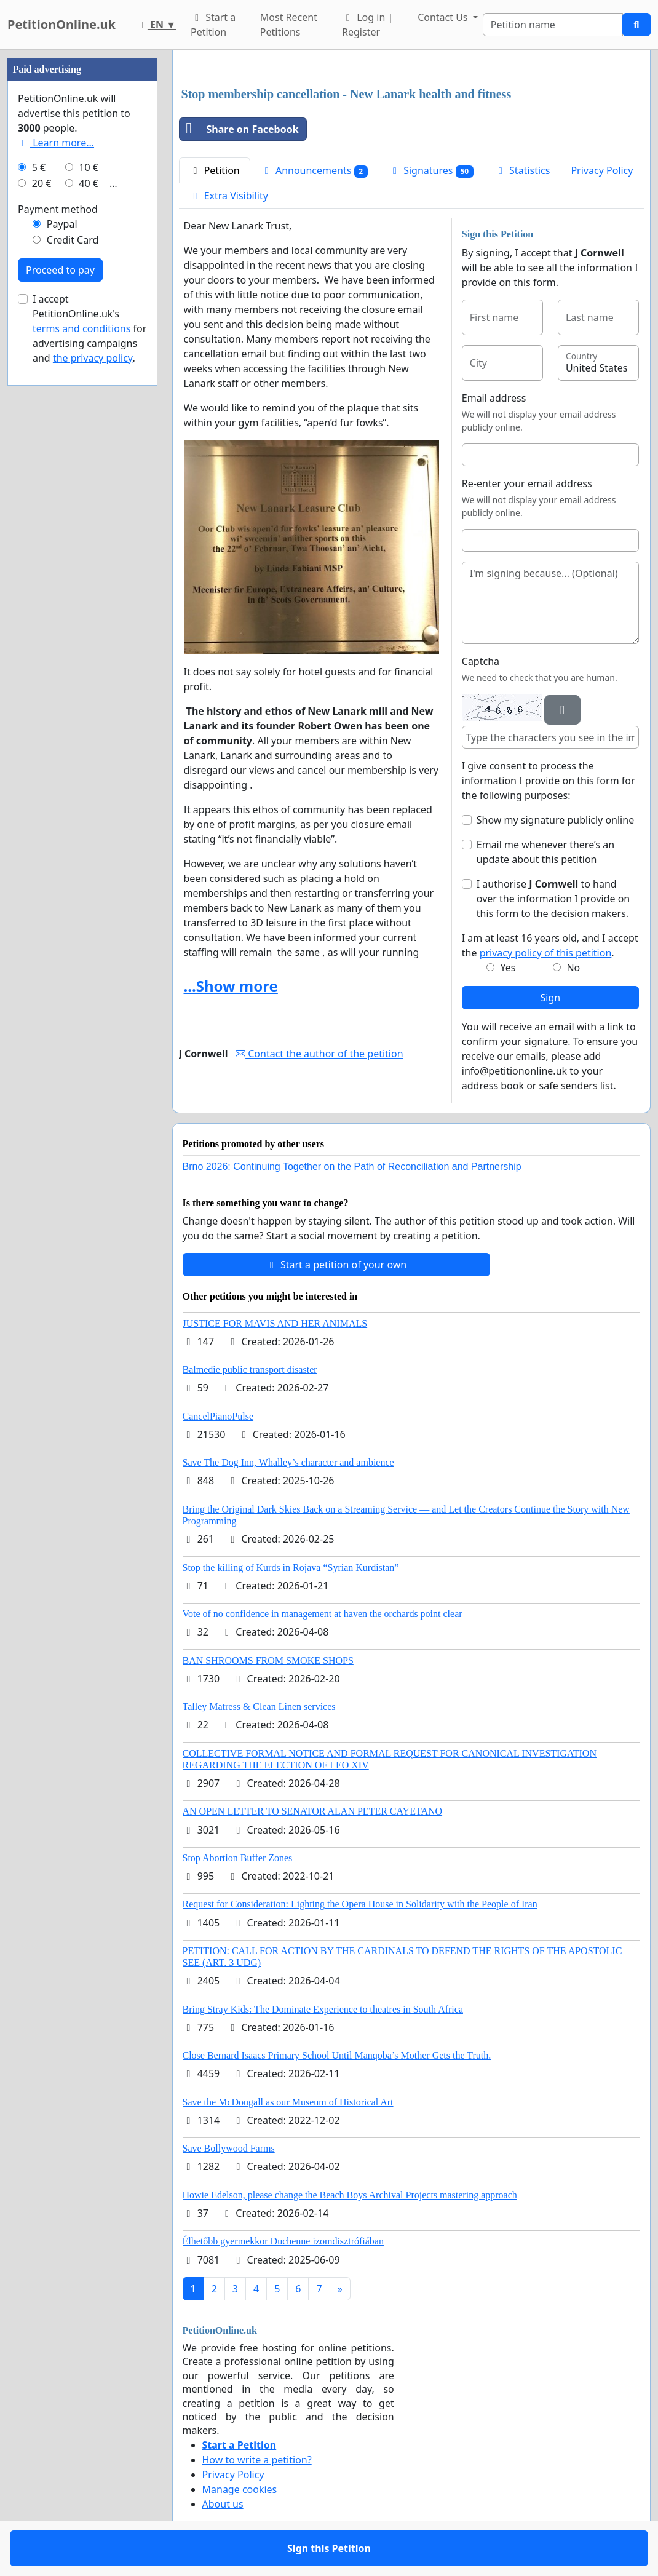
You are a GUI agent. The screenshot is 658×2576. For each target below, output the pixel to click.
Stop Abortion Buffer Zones (238, 1858)
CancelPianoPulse (218, 1416)
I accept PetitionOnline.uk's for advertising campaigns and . (89, 328)
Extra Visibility (228, 195)
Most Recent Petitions (288, 24)
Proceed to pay (60, 270)
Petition (214, 170)
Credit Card (73, 240)
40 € (88, 183)
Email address (494, 398)
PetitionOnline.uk (61, 24)
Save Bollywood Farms (229, 2148)
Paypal (62, 224)
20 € (42, 183)
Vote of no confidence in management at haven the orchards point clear (322, 1613)
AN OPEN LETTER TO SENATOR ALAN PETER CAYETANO (313, 1811)
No (573, 967)
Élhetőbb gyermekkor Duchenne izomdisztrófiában (283, 2241)
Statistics (522, 170)
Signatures (431, 171)
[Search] (553, 24)
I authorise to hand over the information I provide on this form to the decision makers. (553, 898)
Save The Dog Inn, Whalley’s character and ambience (288, 1462)
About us (223, 2504)
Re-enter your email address (527, 483)
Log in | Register (367, 24)
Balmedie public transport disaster (250, 1369)
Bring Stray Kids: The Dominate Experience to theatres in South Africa (323, 2009)
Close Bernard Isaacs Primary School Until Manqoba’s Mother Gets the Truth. (337, 2055)
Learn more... (56, 142)
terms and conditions (81, 328)
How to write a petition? (257, 2460)
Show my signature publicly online (555, 820)
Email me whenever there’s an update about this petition (545, 852)
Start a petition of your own (336, 1264)
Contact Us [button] (444, 17)
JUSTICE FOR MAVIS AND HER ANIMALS (275, 1323)
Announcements (314, 171)
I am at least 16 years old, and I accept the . (550, 945)
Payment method (58, 209)
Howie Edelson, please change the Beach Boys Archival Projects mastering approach (350, 2195)
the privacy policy (93, 358)
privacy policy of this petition (546, 953)
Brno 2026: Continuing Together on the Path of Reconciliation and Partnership (352, 1166)
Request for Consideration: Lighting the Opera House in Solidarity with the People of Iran (360, 1904)
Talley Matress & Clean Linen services (259, 1706)
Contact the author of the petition (319, 1053)
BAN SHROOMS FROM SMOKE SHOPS (268, 1660)
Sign (551, 997)
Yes (508, 967)
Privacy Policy (602, 170)
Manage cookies (239, 2489)
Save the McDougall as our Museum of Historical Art (288, 2102)
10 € (88, 167)
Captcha (480, 661)
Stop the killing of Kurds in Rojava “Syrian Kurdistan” (291, 1567)
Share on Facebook (239, 129)
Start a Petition (213, 24)
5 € (39, 167)
